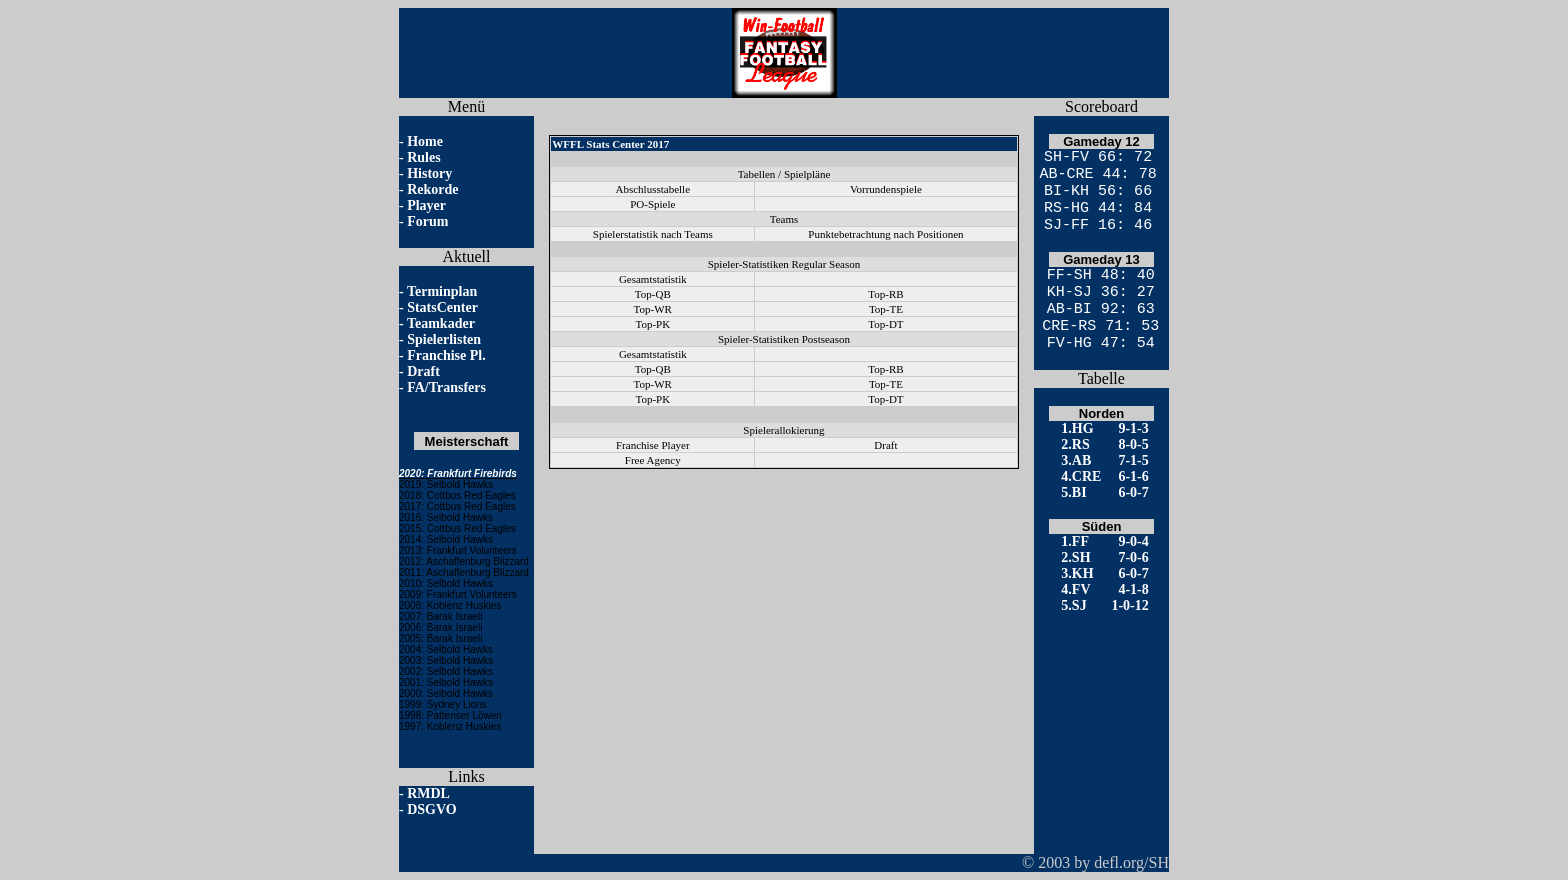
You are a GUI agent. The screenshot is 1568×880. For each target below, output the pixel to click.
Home (425, 141)
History (429, 173)
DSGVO (432, 809)
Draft (423, 371)
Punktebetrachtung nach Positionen (885, 234)
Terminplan (442, 291)
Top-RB (885, 294)
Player (426, 205)
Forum (427, 221)
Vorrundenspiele (886, 189)
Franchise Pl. (446, 355)
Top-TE (886, 309)
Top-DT (885, 324)
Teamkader (441, 323)
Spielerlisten (444, 339)
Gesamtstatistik (653, 279)
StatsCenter (442, 307)
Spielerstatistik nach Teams (653, 234)
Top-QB (653, 294)
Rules (423, 157)
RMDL (428, 793)
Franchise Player (653, 445)
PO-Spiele (652, 204)
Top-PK (652, 324)
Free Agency (653, 460)
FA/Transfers (446, 387)
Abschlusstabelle (653, 189)
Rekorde (432, 189)
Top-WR (653, 309)
